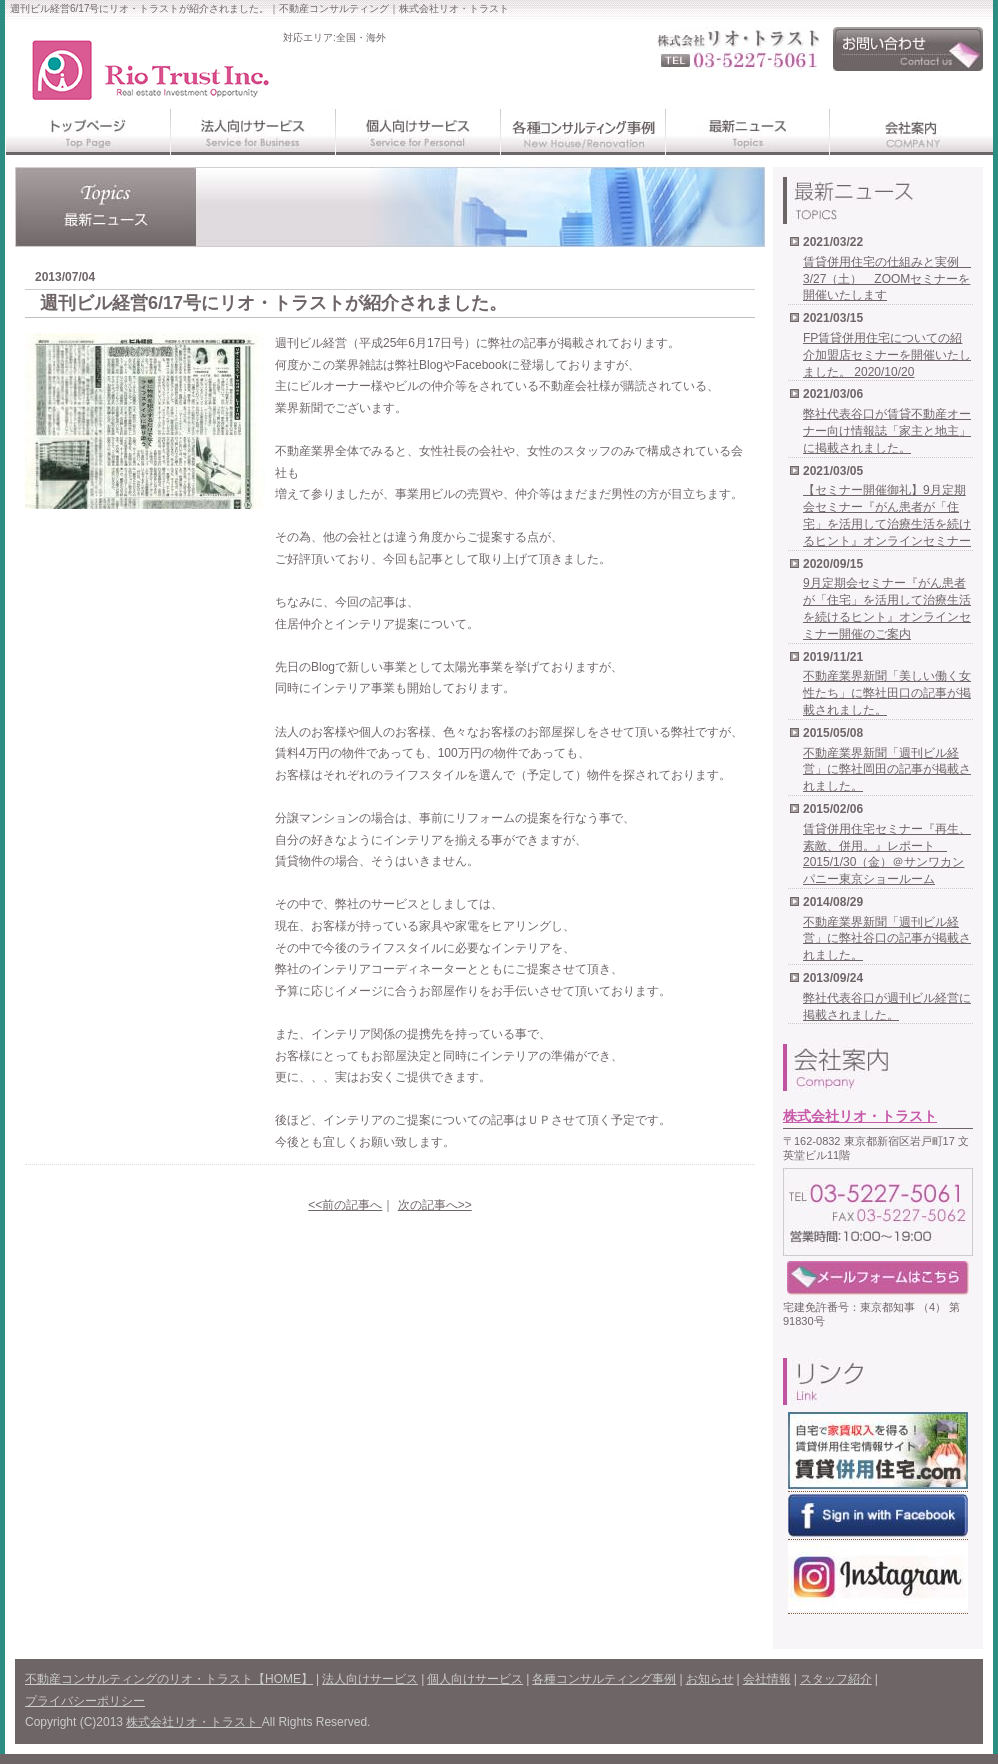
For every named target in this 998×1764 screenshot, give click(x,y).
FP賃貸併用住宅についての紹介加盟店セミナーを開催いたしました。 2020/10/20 (887, 355)
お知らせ (710, 1679)
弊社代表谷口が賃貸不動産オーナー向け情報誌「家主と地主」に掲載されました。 (887, 431)
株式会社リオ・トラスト (860, 1116)
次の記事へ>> (435, 1205)
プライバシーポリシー (85, 1701)
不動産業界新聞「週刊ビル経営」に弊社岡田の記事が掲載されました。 (887, 770)
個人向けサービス (475, 1679)
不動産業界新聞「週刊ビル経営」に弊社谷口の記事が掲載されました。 (887, 939)
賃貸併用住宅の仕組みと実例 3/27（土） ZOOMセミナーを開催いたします (887, 279)
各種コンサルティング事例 (604, 1679)
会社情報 (767, 1679)
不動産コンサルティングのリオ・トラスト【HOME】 (169, 1679)
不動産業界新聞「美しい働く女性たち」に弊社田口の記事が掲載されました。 (887, 693)
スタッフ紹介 (836, 1679)
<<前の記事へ (345, 1205)
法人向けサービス (370, 1679)
